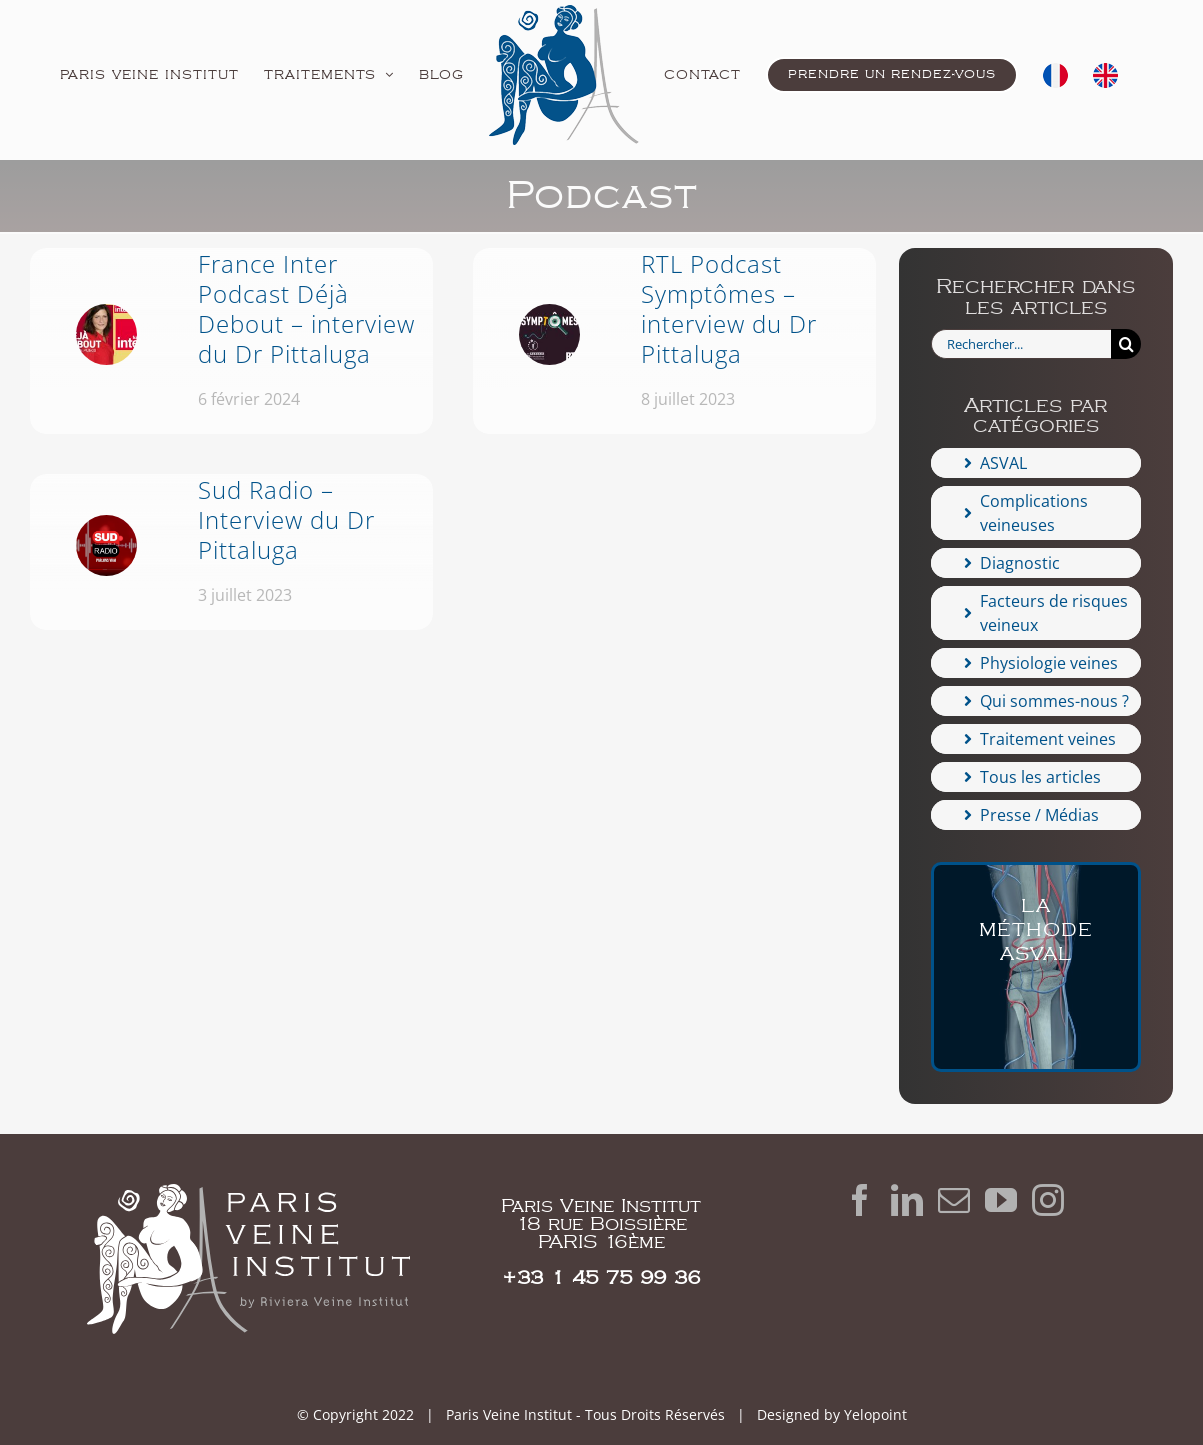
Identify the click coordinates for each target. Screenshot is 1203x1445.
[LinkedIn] (907, 1200)
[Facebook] (860, 1200)
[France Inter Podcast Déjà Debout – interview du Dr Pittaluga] (231, 341)
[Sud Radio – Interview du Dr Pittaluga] (231, 552)
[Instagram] (1048, 1200)
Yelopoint (875, 1414)
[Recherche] (1127, 344)
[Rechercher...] (1021, 344)
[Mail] (954, 1200)
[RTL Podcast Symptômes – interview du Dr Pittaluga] (674, 341)
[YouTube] (1001, 1200)
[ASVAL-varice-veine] (1036, 967)
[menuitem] (1055, 75)
